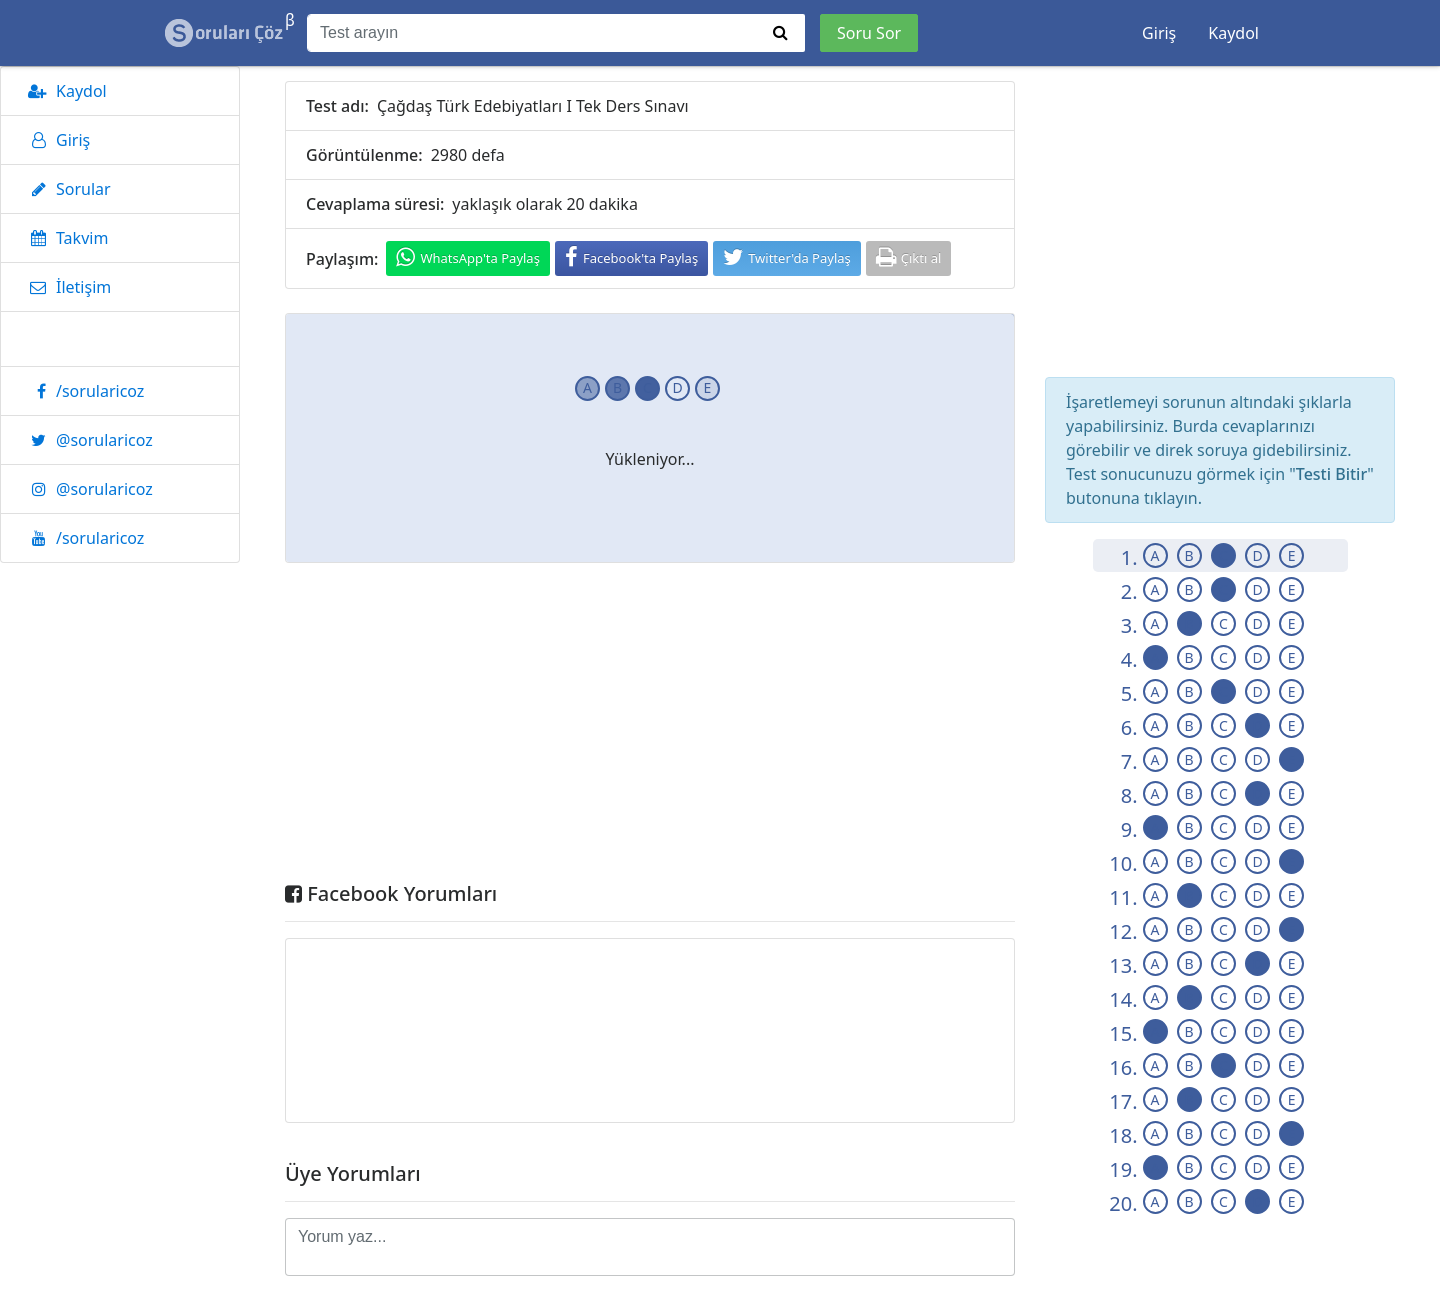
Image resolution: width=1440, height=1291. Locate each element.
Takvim (64, 238)
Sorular (66, 189)
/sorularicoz (82, 391)
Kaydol (1233, 33)
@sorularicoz (87, 440)
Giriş (1159, 33)
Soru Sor (869, 33)
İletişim (66, 287)
